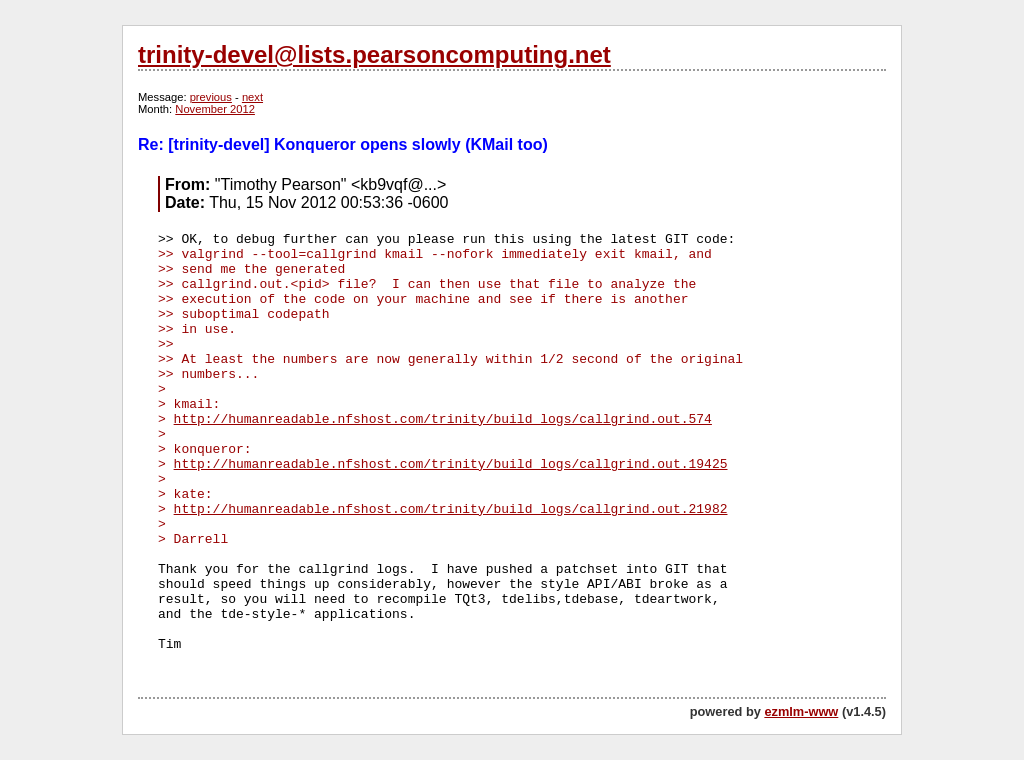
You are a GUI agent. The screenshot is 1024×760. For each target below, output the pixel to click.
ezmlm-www (801, 711)
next (252, 97)
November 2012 (215, 109)
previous (211, 97)
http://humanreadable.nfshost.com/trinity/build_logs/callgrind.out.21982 (451, 509)
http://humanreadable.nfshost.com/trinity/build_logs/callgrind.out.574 (443, 419)
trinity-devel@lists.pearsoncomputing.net (374, 54)
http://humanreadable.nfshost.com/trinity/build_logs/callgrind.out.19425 (451, 464)
